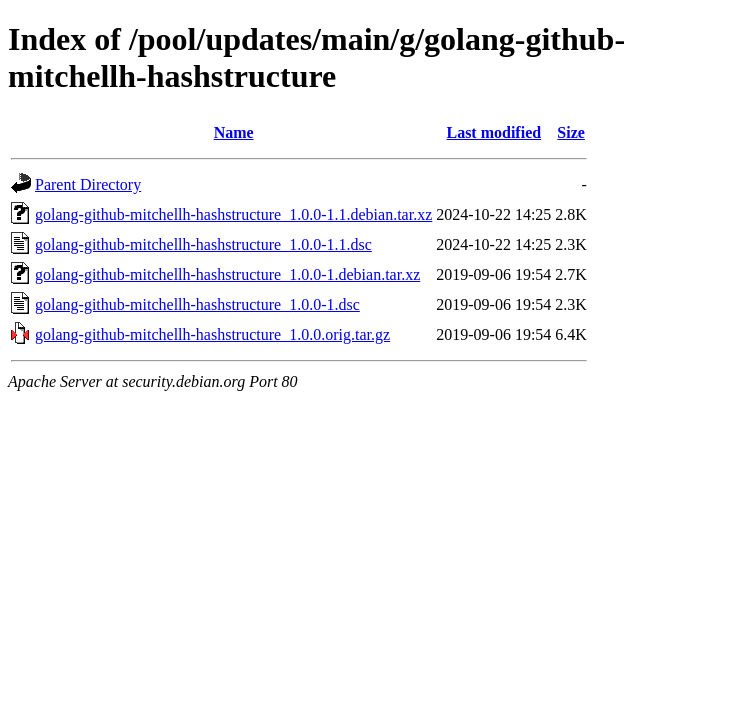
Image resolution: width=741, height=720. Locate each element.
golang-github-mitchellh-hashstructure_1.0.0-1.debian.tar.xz (227, 274)
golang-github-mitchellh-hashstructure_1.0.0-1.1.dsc (203, 244)
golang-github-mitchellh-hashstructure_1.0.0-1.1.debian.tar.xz (233, 214)
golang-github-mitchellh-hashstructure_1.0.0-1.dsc (197, 304)
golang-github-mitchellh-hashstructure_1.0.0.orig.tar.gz (212, 334)
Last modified (493, 132)
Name (234, 132)
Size (571, 132)
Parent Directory (88, 184)
